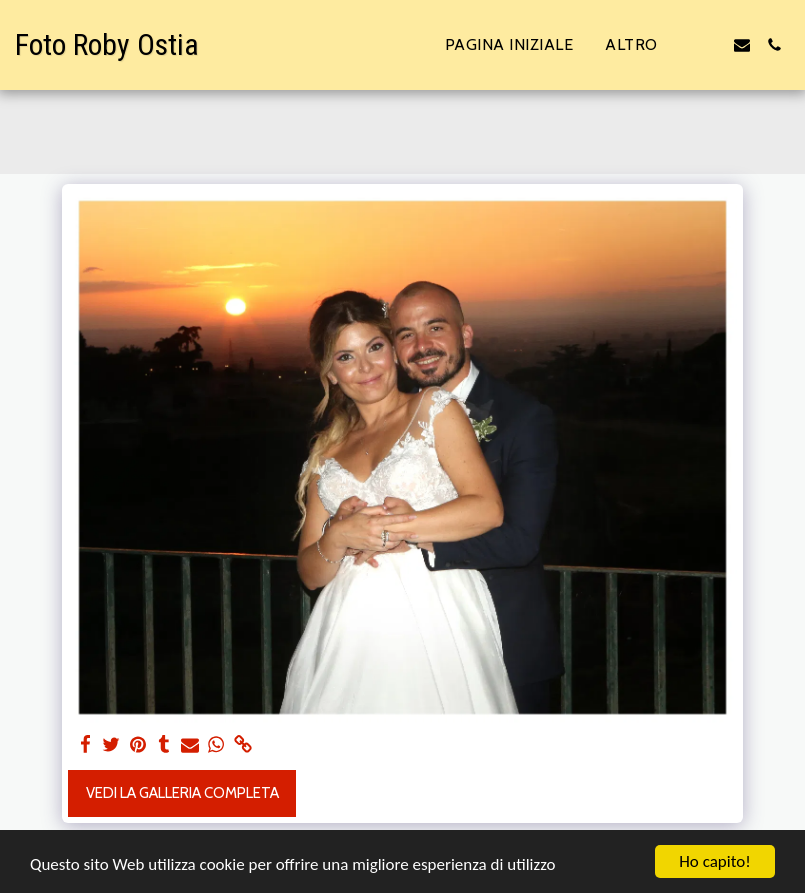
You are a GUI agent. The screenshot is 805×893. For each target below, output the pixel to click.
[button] (710, 45)
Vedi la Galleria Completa (182, 793)
